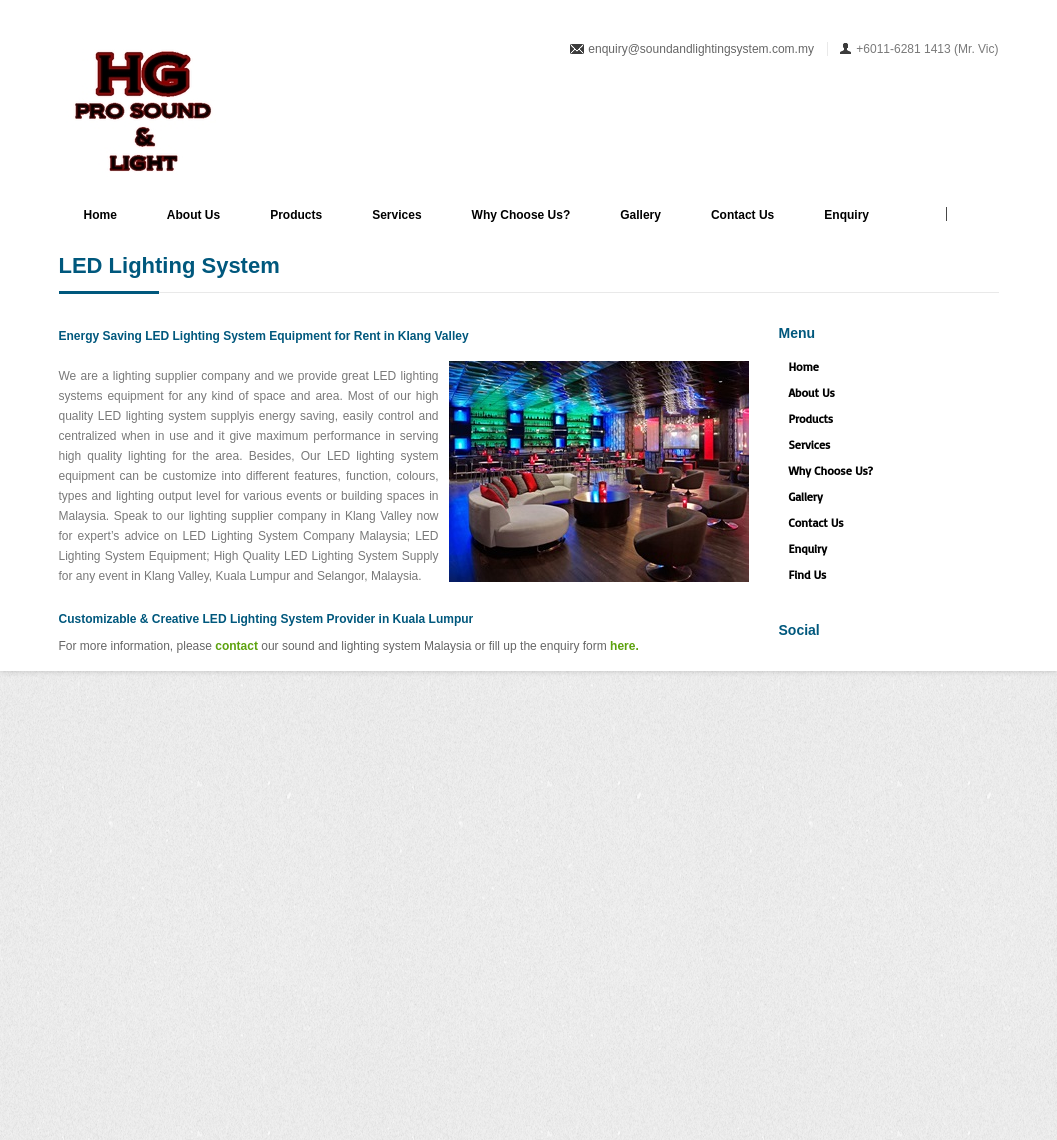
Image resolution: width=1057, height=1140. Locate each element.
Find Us (808, 574)
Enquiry (846, 215)
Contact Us (742, 215)
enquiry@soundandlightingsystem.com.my (701, 49)
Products (296, 215)
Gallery (640, 215)
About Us (193, 215)
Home (100, 215)
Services (396, 215)
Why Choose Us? (521, 215)
